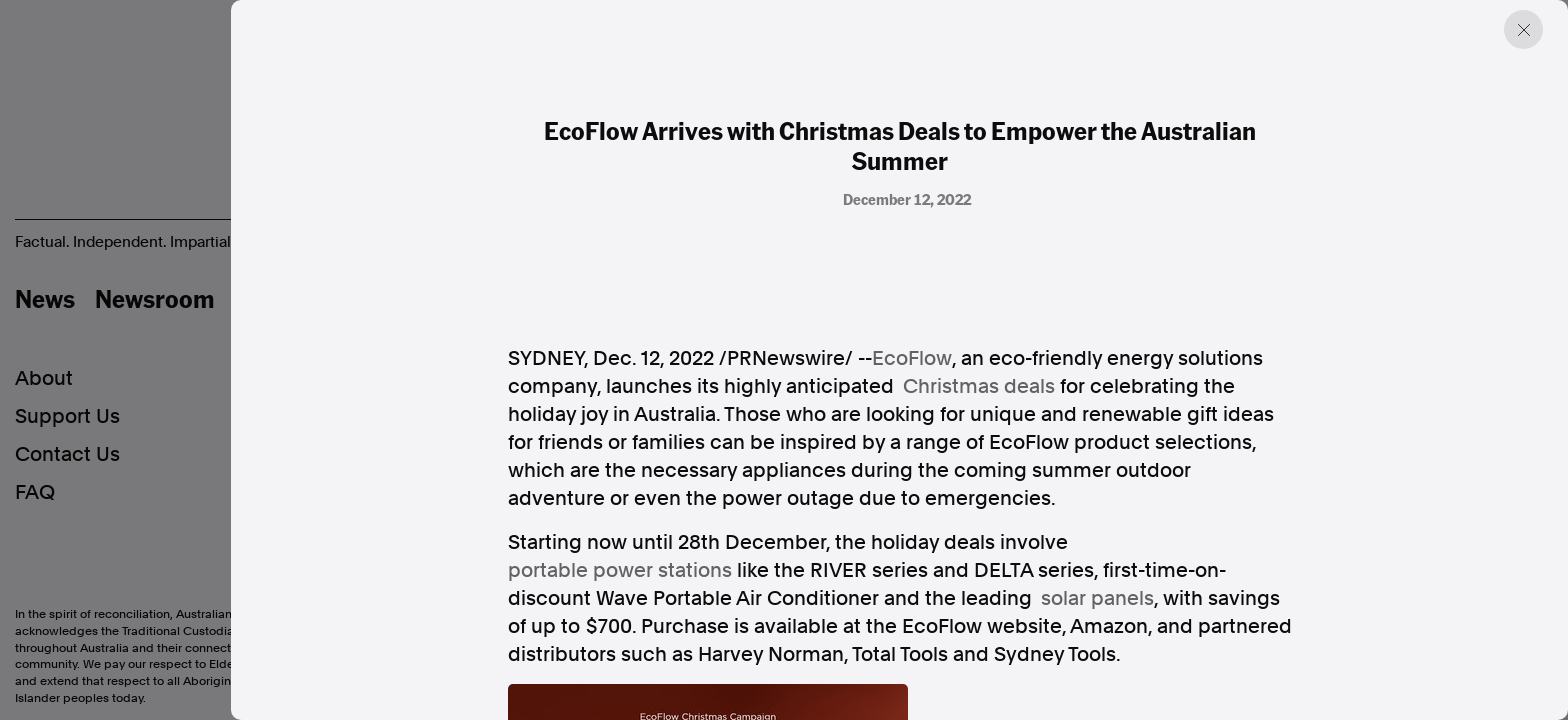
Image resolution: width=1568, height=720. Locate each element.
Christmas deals (979, 386)
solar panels (1097, 598)
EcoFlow (912, 358)
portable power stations (620, 570)
